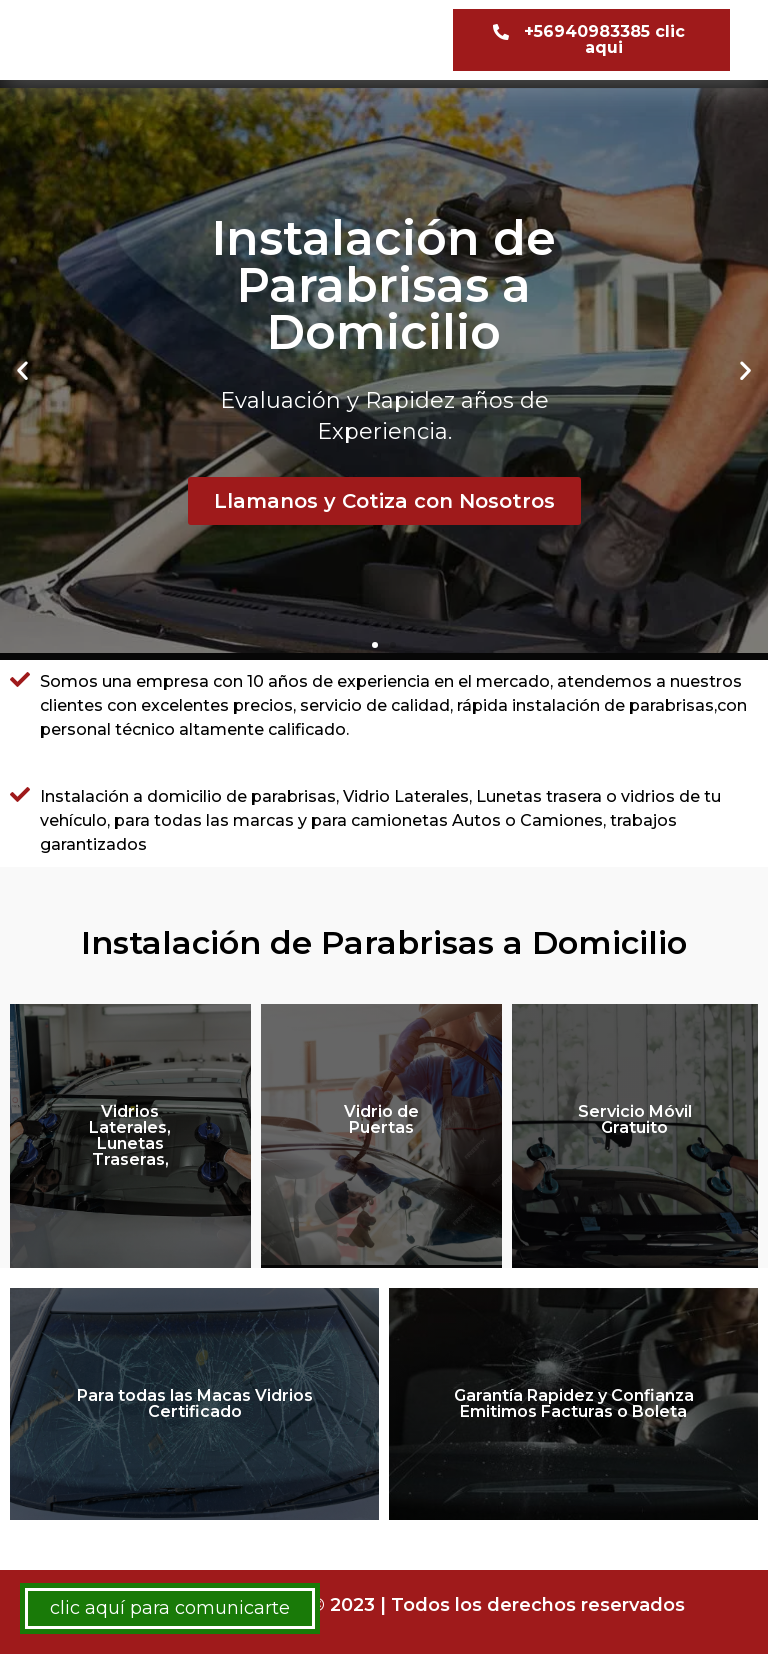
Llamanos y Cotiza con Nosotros (384, 501)
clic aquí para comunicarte (170, 1608)
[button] (591, 40)
